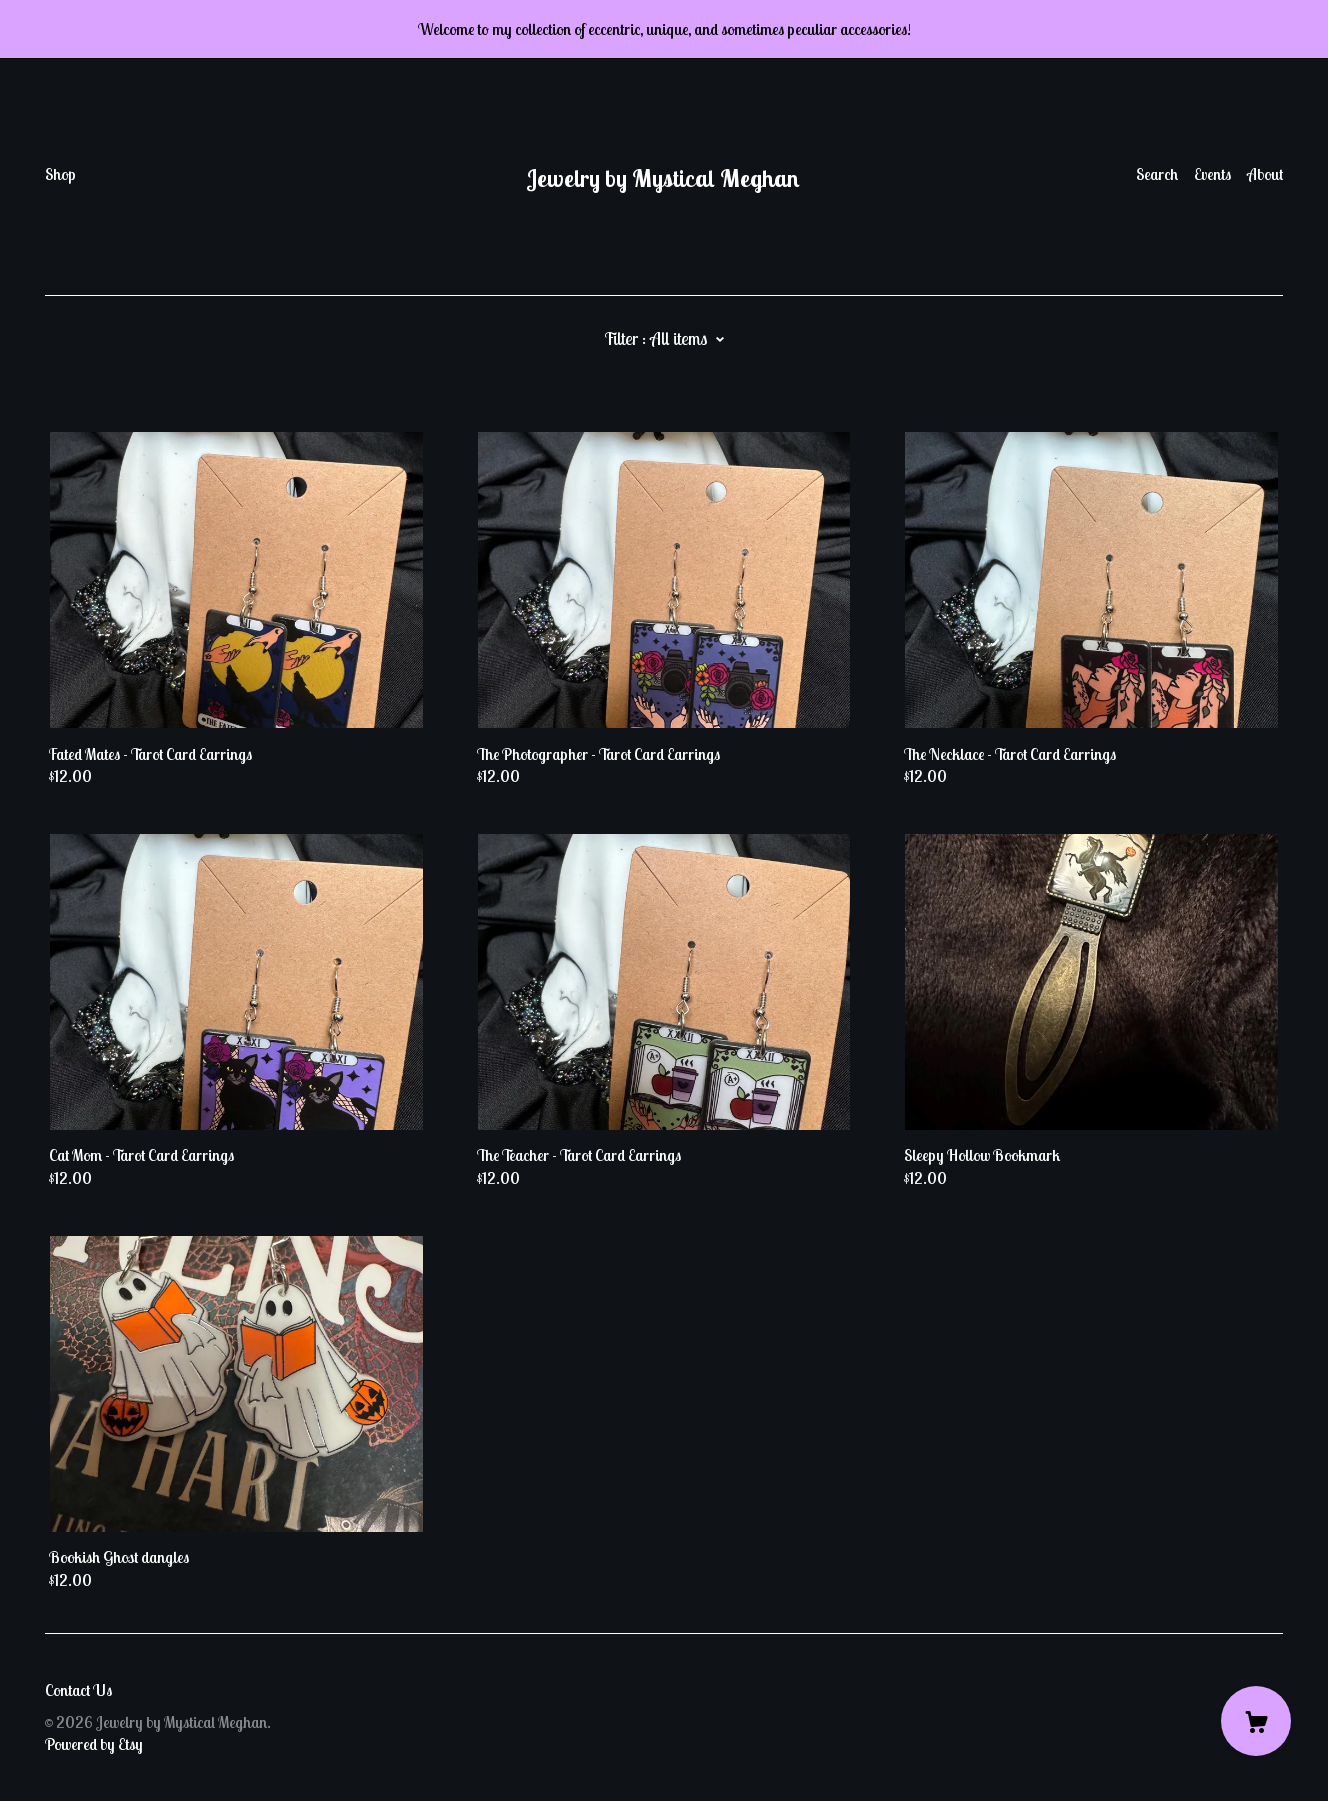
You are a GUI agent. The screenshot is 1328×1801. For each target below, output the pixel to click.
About (1265, 174)
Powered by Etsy (94, 1744)
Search (1157, 174)
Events (1212, 174)
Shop (60, 174)
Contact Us (78, 1690)
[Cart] (1256, 1721)
